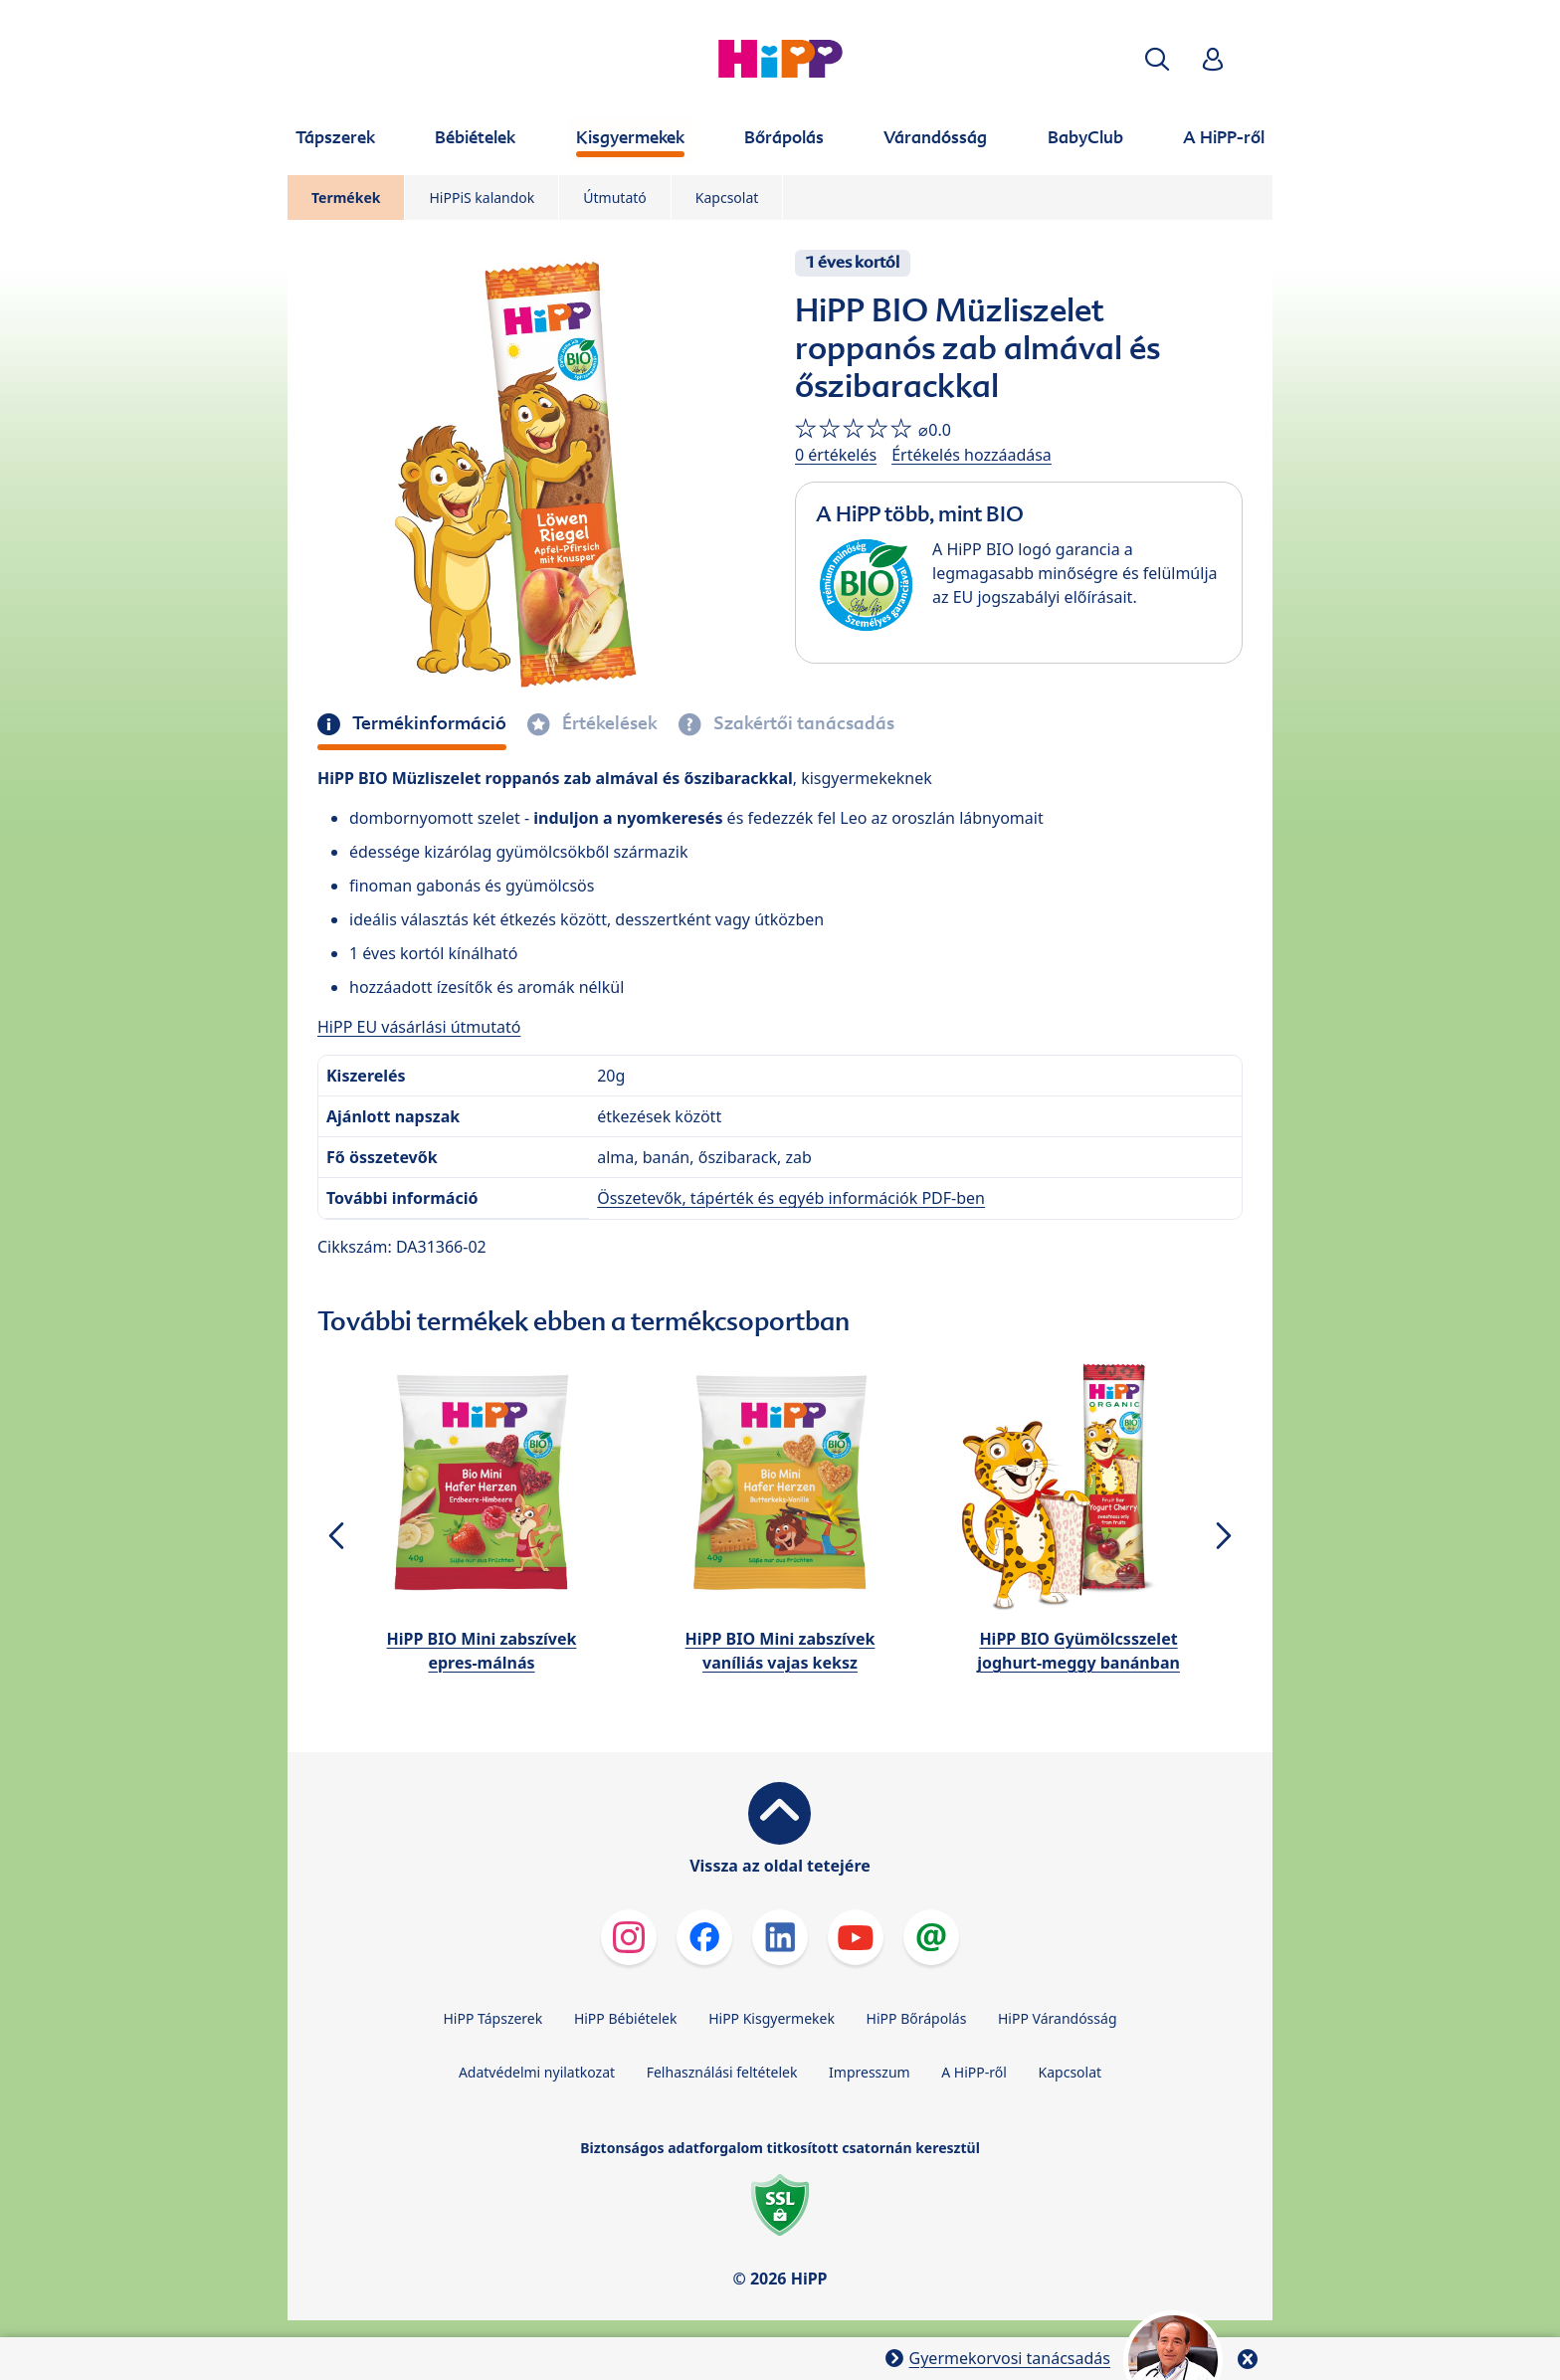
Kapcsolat (727, 197)
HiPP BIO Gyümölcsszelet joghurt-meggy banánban (1078, 1651)
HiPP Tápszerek (492, 2018)
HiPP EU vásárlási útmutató (418, 1027)
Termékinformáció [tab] (427, 723)
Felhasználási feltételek (722, 2072)
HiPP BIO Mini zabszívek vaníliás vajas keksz (780, 1651)
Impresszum (869, 2072)
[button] (1157, 59)
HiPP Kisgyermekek (771, 2018)
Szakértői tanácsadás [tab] (801, 723)
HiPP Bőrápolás (917, 2018)
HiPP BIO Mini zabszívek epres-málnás (482, 1651)
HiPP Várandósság (1057, 2018)
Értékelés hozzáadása (971, 455)
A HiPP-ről (974, 2072)
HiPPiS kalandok (481, 197)
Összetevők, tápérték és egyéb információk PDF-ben (791, 1198)
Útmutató (614, 197)
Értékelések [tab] (608, 723)
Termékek (345, 197)
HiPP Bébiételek (626, 2018)
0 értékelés (836, 455)
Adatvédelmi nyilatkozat (537, 2072)
